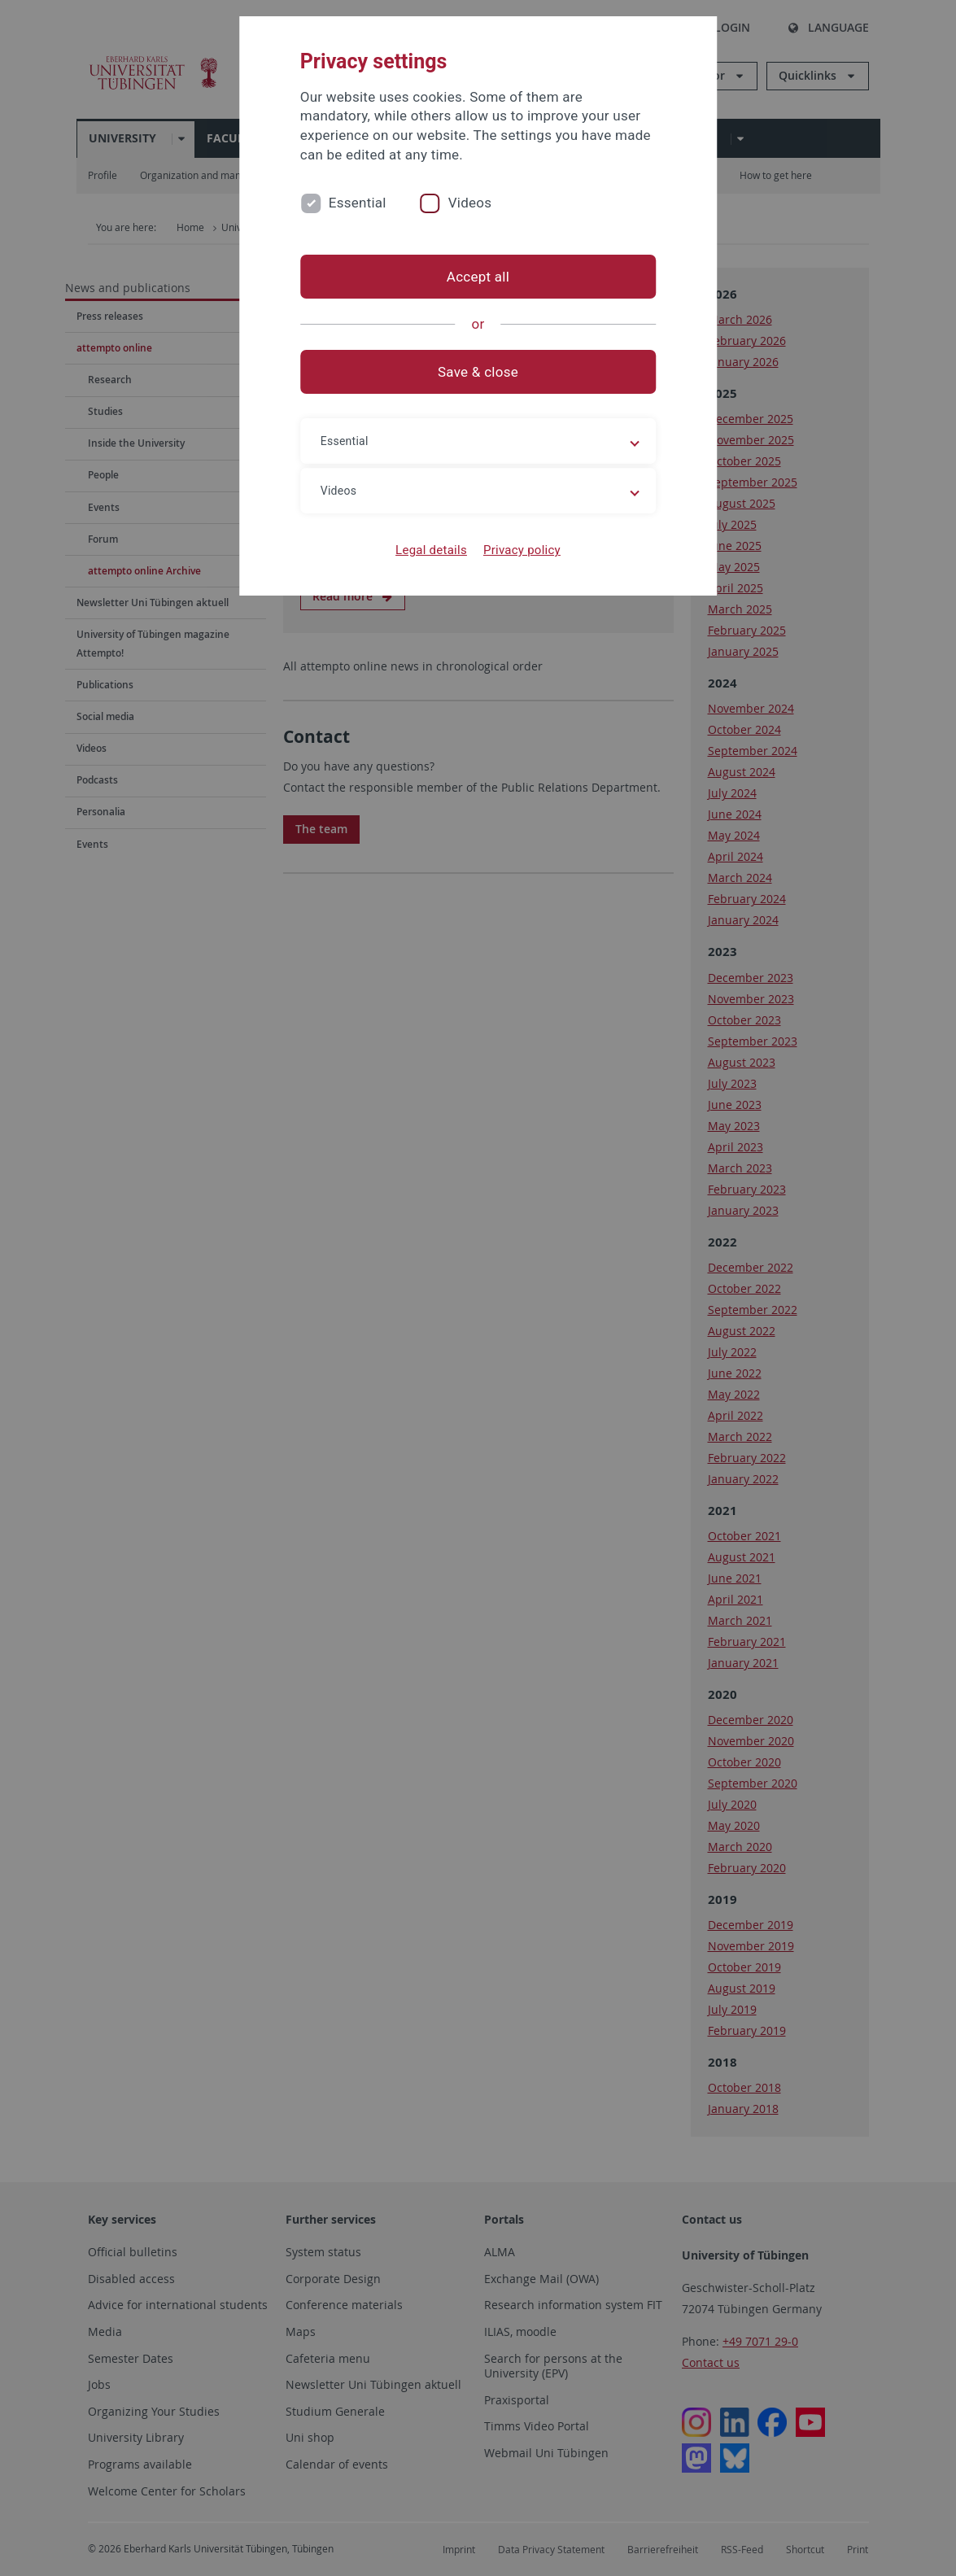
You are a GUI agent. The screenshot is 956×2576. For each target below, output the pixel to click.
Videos (470, 202)
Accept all (478, 277)
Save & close (478, 372)
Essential (357, 202)
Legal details (431, 550)
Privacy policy (522, 550)
